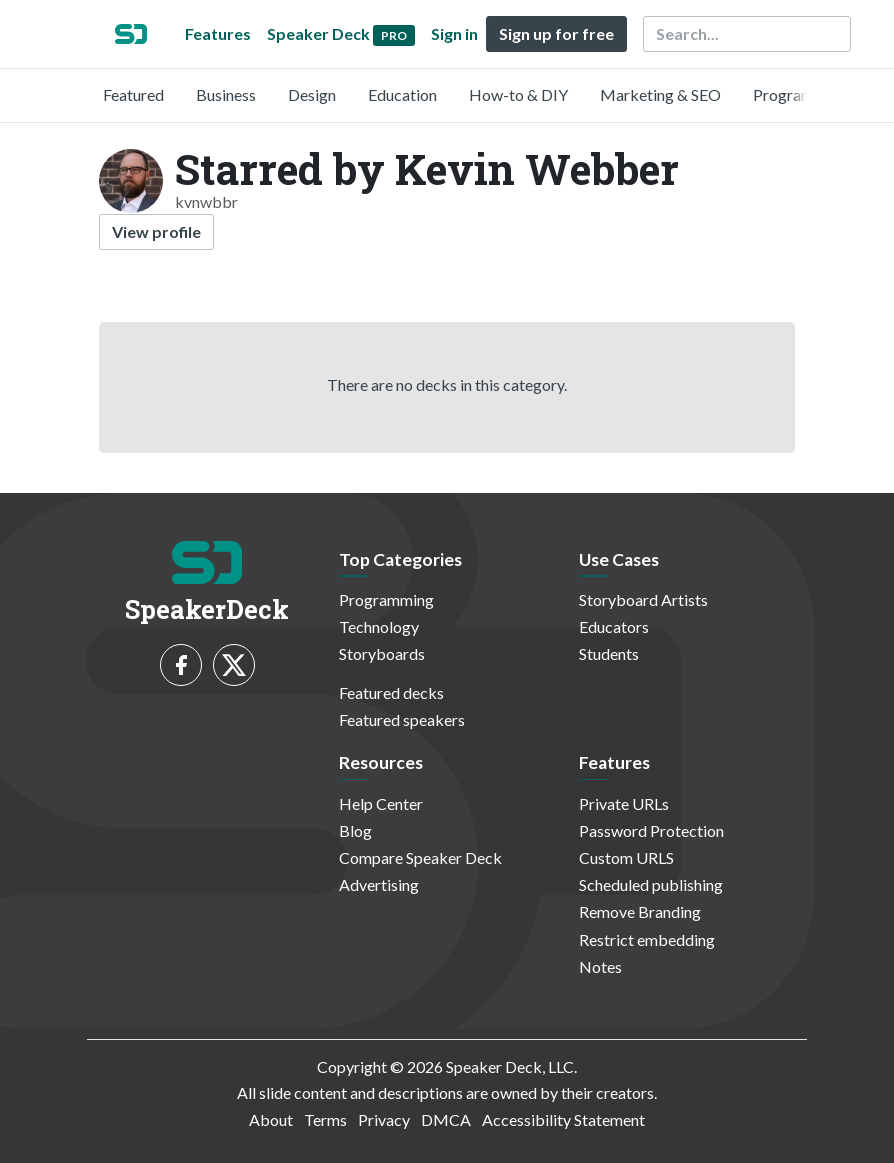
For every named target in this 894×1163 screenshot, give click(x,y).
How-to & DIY (518, 94)
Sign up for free (556, 33)
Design (312, 94)
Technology (379, 626)
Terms (325, 1119)
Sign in (454, 33)
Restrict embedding (647, 939)
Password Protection (651, 830)
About (271, 1119)
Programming (800, 94)
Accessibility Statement (563, 1119)
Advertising (379, 884)
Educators (614, 626)
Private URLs (624, 803)
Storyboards (382, 653)
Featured (133, 94)
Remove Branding (640, 911)
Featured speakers (402, 719)
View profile (156, 231)
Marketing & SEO (660, 94)
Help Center (381, 803)
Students (609, 653)
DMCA (446, 1119)
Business (226, 94)
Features (218, 33)
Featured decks (391, 692)
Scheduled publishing (651, 884)
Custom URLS (626, 857)
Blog (355, 830)
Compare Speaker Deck (420, 857)
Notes (600, 966)
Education (402, 94)
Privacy (384, 1119)
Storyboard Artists (643, 599)
